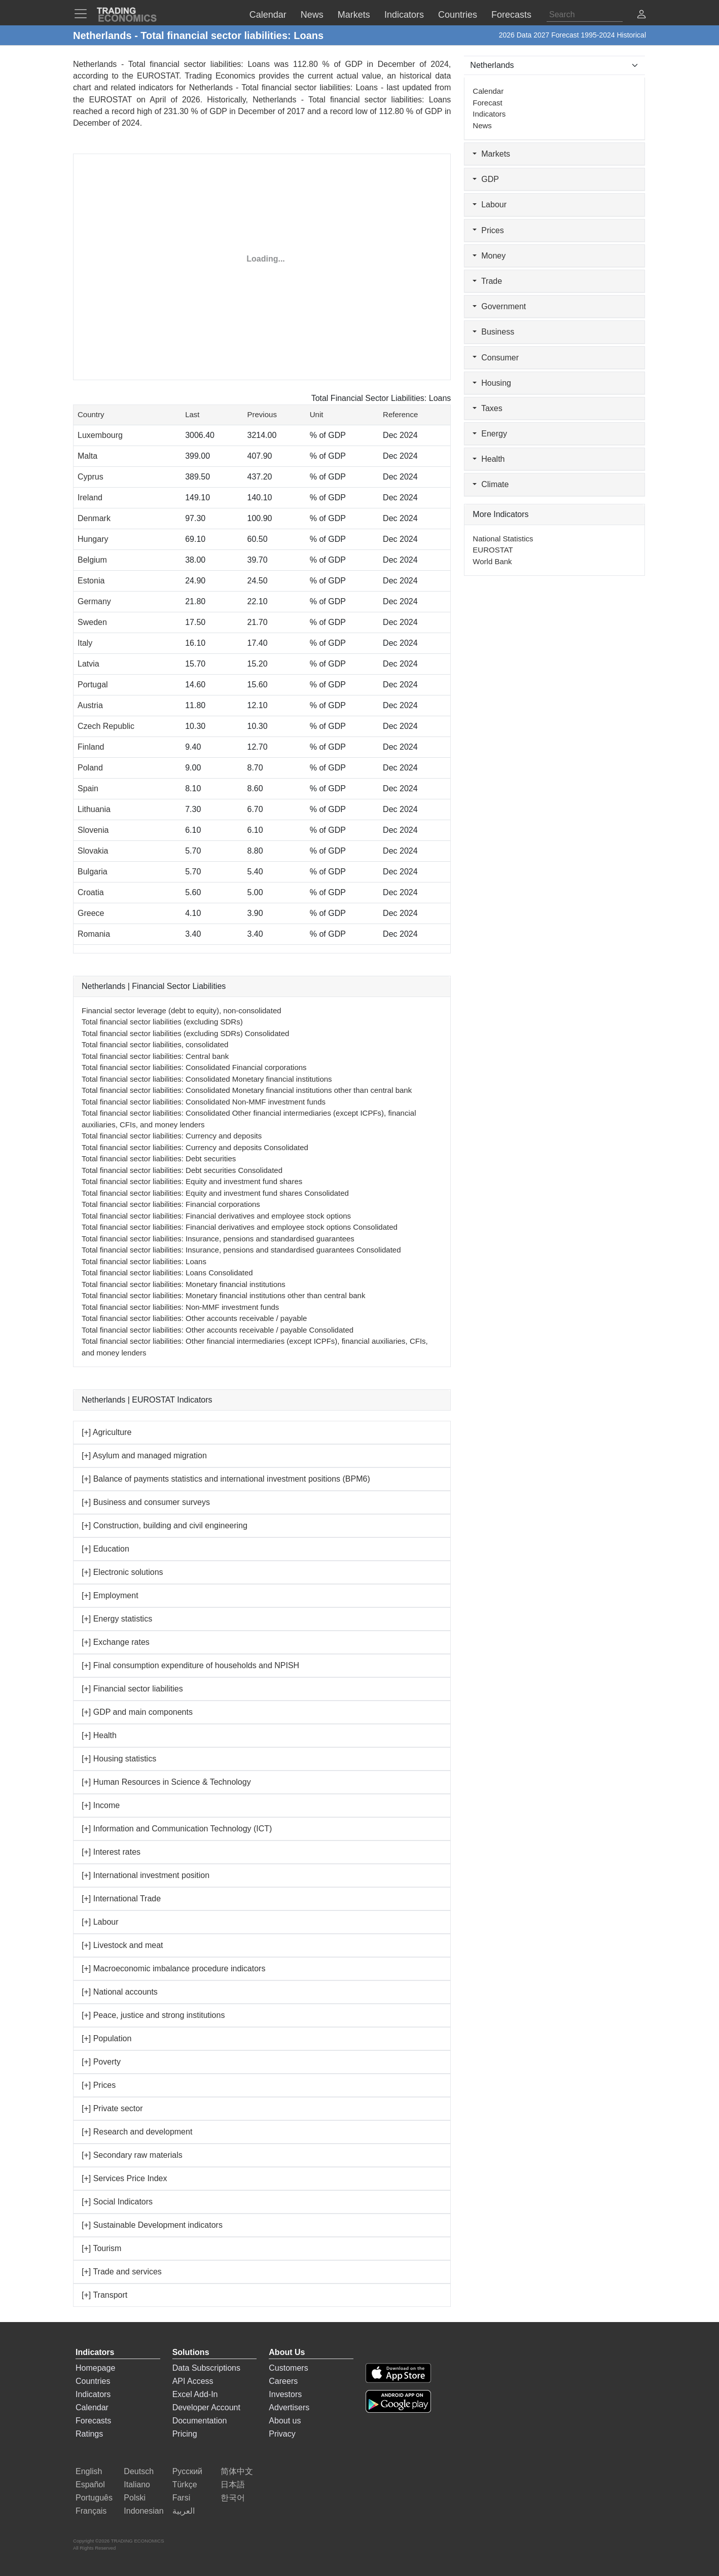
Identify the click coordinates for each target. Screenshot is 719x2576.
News (482, 125)
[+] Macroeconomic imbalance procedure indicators (173, 1968)
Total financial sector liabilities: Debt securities (159, 1158)
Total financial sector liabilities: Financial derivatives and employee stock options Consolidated (240, 1227)
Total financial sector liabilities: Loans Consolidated (167, 1272)
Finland (91, 747)
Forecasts (93, 2420)
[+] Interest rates (111, 1852)
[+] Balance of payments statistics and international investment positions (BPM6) (226, 1479)
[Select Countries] (554, 65)
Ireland (90, 497)
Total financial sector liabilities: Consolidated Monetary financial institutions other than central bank (247, 1090)
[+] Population (106, 2038)
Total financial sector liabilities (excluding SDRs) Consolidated (185, 1033)
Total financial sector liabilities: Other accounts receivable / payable (194, 1318)
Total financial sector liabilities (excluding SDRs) (162, 1021)
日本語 (233, 2484)
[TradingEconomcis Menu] (83, 13)
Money (489, 256)
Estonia (91, 580)
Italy (85, 643)
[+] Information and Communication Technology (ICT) (177, 1828)
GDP (486, 179)
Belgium (92, 560)
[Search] (585, 14)
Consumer (496, 357)
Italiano (137, 2484)
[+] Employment (110, 1595)
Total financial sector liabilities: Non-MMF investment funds (180, 1307)
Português (94, 2497)
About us (285, 2420)
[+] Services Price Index (124, 2178)
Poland (90, 767)
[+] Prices (99, 2085)
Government (499, 306)
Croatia (91, 892)
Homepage (95, 2368)
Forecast (487, 102)
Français (91, 2511)
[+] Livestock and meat (122, 1945)
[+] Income (101, 1805)
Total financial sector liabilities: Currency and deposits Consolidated (195, 1147)
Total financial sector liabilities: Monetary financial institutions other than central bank (223, 1295)
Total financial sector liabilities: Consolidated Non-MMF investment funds (204, 1101)
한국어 (233, 2497)
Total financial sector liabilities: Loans (144, 1261)
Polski (135, 2497)
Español (90, 2484)
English (89, 2471)
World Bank (492, 561)
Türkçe (184, 2484)
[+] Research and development (137, 2131)
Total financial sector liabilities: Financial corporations (171, 1204)
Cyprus (90, 476)
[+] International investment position (145, 1875)
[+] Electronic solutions (122, 1572)
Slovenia (93, 830)
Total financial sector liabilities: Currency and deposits (172, 1135)
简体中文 (237, 2471)
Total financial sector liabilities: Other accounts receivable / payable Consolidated (217, 1330)
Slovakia (93, 851)
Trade (487, 281)
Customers (288, 2368)
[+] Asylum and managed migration (144, 1455)
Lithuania (94, 809)
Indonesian (143, 2511)
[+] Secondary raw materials (132, 2155)
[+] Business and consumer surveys (146, 1502)
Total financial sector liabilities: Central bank (155, 1056)
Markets (491, 154)
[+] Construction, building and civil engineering (164, 1525)
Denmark (94, 518)
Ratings (89, 2434)
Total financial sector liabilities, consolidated (155, 1044)
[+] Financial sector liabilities (132, 1688)
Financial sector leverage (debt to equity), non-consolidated (181, 1010)
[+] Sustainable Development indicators (152, 2225)
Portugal (93, 684)
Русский (187, 2471)
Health (489, 459)
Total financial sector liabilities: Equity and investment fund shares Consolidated (215, 1193)
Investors (285, 2394)
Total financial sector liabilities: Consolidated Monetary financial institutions (207, 1079)
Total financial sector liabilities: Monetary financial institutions (183, 1284)
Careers (283, 2381)
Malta (87, 456)
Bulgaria (92, 871)
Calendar (488, 91)
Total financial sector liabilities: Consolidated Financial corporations (194, 1067)
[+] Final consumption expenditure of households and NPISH (190, 1665)
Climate (491, 484)
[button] (641, 15)
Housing (492, 383)
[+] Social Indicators (117, 2201)
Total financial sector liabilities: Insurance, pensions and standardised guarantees (218, 1238)
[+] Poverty (101, 2061)
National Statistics (503, 538)
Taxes (487, 408)
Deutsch (139, 2471)
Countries (93, 2381)
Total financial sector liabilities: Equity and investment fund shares (192, 1181)
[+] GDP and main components (137, 1712)
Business (493, 332)
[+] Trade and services (122, 2271)
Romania (94, 934)
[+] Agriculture (106, 1432)
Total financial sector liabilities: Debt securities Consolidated (182, 1170)
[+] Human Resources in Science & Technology (166, 1782)
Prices (488, 230)
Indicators (489, 113)
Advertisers (289, 2407)
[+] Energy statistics (117, 1618)
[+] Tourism (101, 2248)
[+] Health (99, 1735)
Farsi (181, 2497)
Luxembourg (100, 435)
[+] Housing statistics (119, 1758)
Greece (91, 913)
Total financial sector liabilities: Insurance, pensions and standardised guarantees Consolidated (241, 1249)
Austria (90, 705)
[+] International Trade (121, 1898)
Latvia (88, 663)
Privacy (282, 2434)
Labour (490, 204)
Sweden (92, 622)
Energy (490, 433)
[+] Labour (100, 1922)
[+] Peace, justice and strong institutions (153, 2015)
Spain (88, 788)
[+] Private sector (112, 2108)
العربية (183, 2511)
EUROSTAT (110, 99)
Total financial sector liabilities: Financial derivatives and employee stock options (216, 1215)
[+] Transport (104, 2295)
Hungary (93, 539)
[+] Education (105, 1548)
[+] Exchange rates (116, 1642)
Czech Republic (106, 726)
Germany (94, 601)
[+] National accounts (120, 1992)
